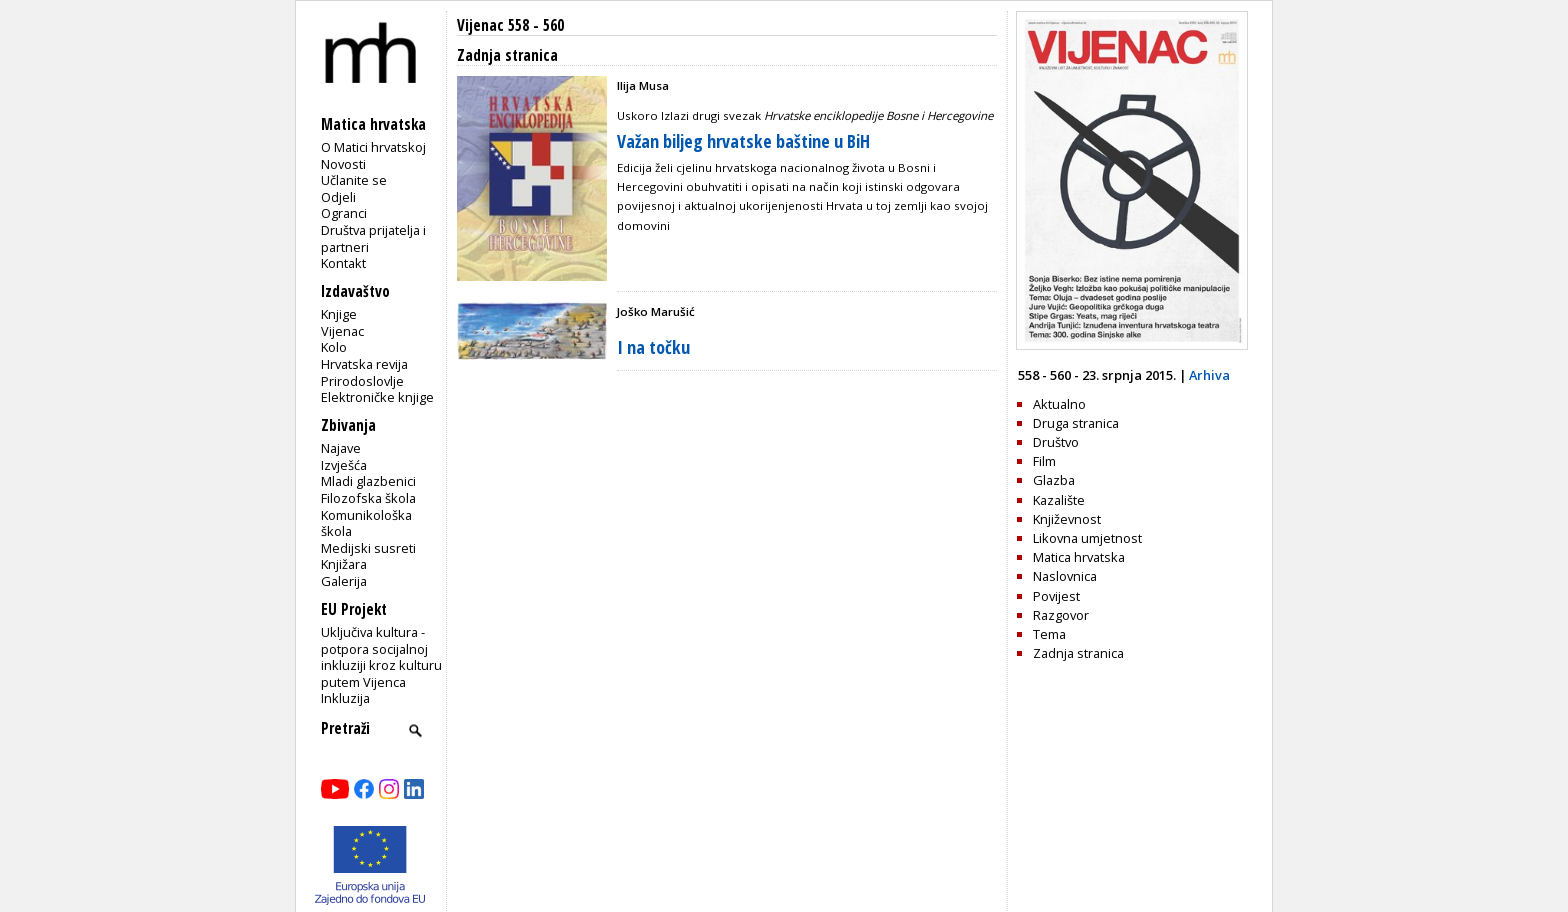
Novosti (343, 164)
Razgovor (1061, 615)
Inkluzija (345, 698)
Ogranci (344, 213)
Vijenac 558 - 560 (510, 25)
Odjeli (338, 197)
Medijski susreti (368, 548)
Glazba (1054, 480)
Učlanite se (354, 180)
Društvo (1056, 442)
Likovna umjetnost (1087, 538)
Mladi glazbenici (368, 481)
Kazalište (1059, 500)
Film (1044, 461)
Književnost (1067, 519)
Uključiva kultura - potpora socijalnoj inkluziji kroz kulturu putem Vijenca (381, 657)
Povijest (1056, 596)
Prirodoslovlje (362, 381)
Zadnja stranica (1078, 653)
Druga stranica (1076, 423)
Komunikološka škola (366, 523)
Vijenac (342, 331)
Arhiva (1209, 375)
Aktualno (1059, 404)
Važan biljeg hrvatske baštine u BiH (743, 141)
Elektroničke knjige (377, 397)
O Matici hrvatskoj (373, 147)
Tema (1049, 634)
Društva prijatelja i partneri (373, 238)
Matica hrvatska (1079, 557)
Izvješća (344, 465)
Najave (341, 448)
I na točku (653, 347)
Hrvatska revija (364, 364)
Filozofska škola (368, 498)
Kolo (334, 347)
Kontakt (343, 263)
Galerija (344, 581)
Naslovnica (1065, 576)
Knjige (339, 314)
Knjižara (344, 564)
